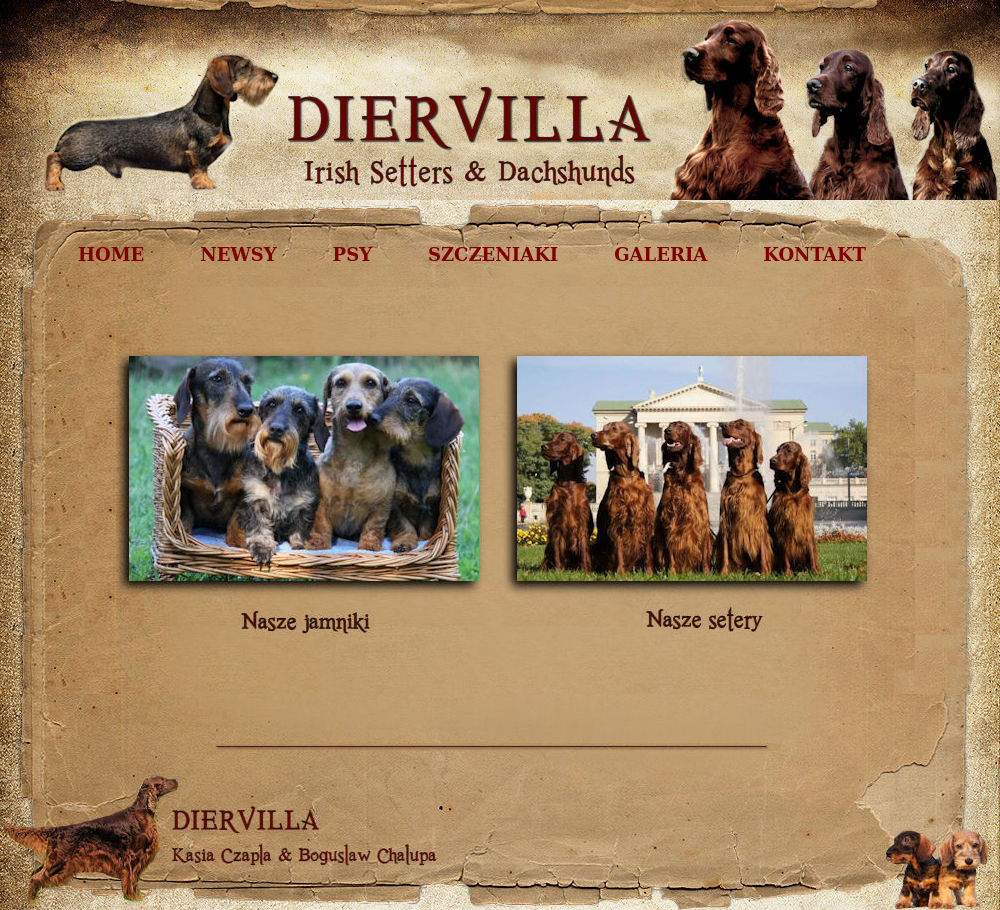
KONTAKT (814, 254)
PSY (352, 254)
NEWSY (238, 254)
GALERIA (660, 254)
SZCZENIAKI (493, 254)
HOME (111, 254)
